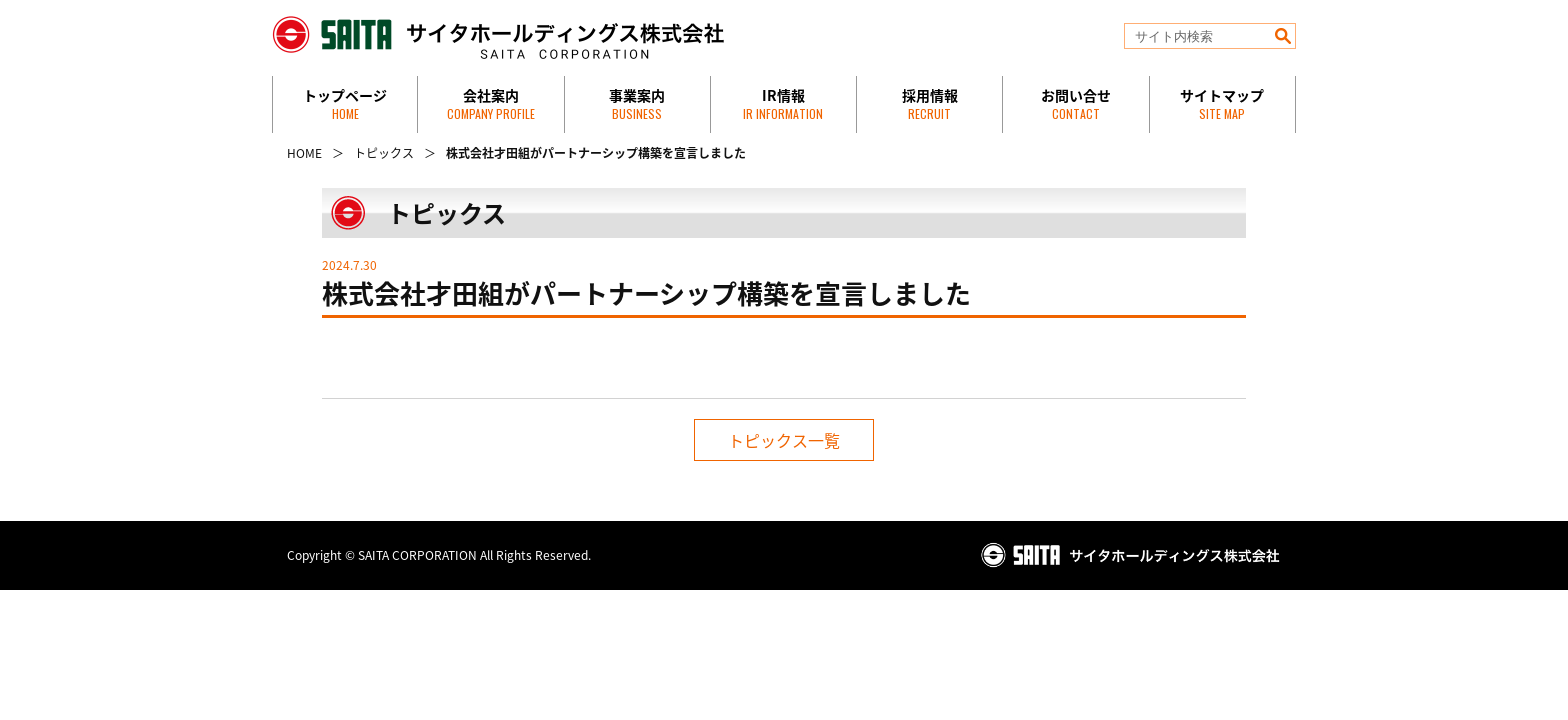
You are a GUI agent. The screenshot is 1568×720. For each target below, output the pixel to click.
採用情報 (930, 103)
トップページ (345, 103)
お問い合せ (1076, 103)
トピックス (384, 153)
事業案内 (637, 103)
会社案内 (491, 103)
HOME (304, 153)
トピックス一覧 (784, 440)
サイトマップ (1222, 103)
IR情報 (783, 103)
